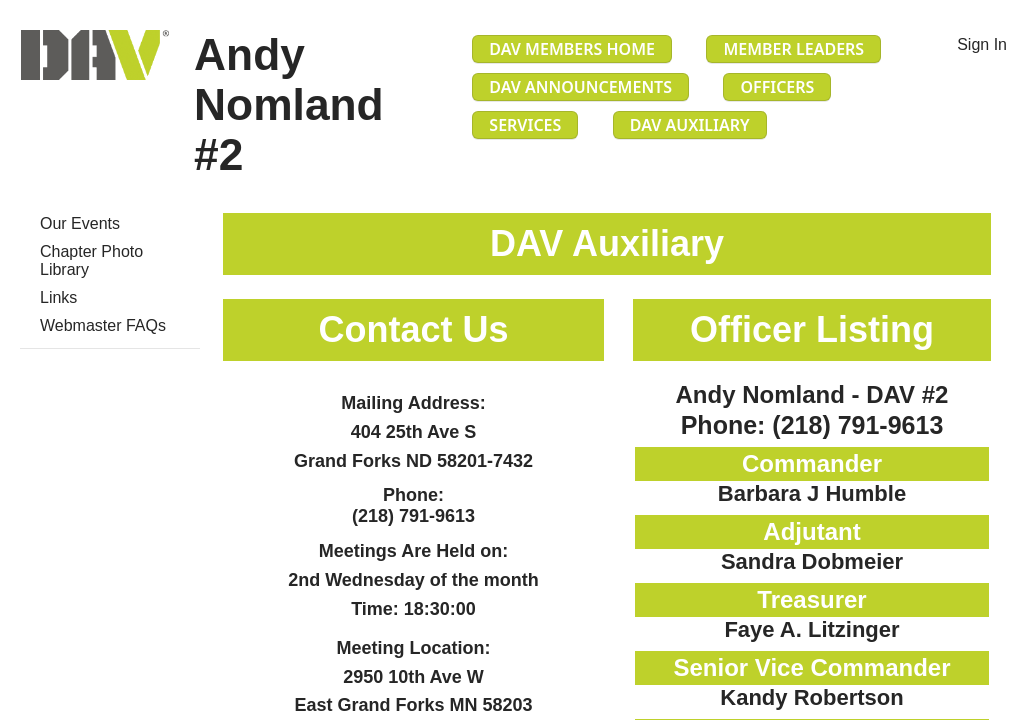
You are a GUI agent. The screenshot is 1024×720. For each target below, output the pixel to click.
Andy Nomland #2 (289, 104)
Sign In (982, 44)
